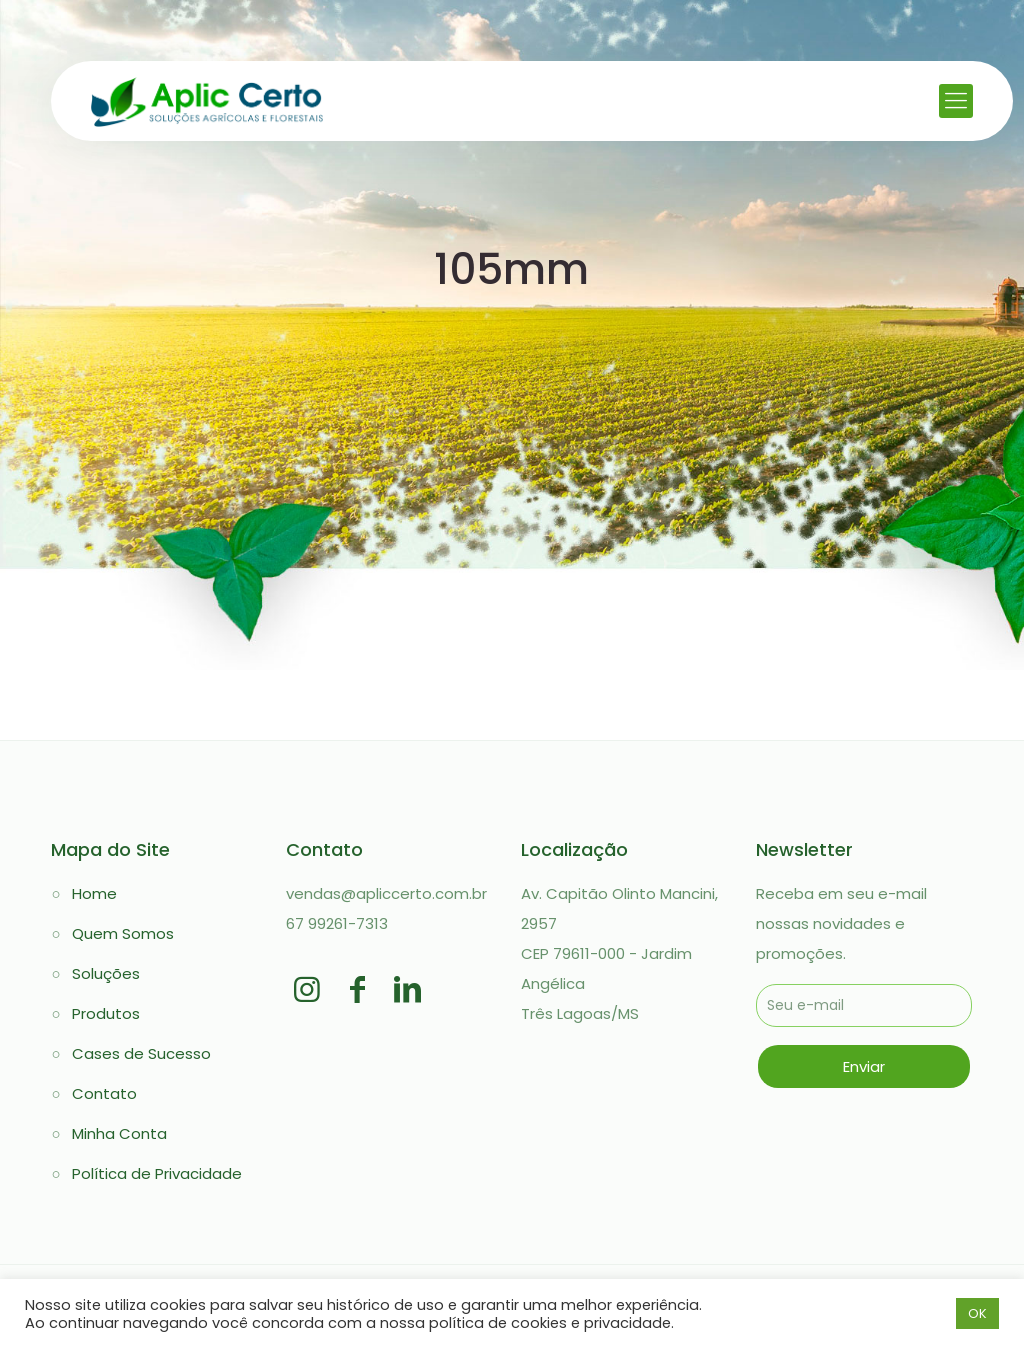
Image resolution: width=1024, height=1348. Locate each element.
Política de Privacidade (157, 1173)
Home (94, 893)
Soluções (106, 973)
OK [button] (977, 1313)
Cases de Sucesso (141, 1053)
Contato (104, 1093)
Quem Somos (123, 933)
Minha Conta (119, 1133)
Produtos (106, 1013)
